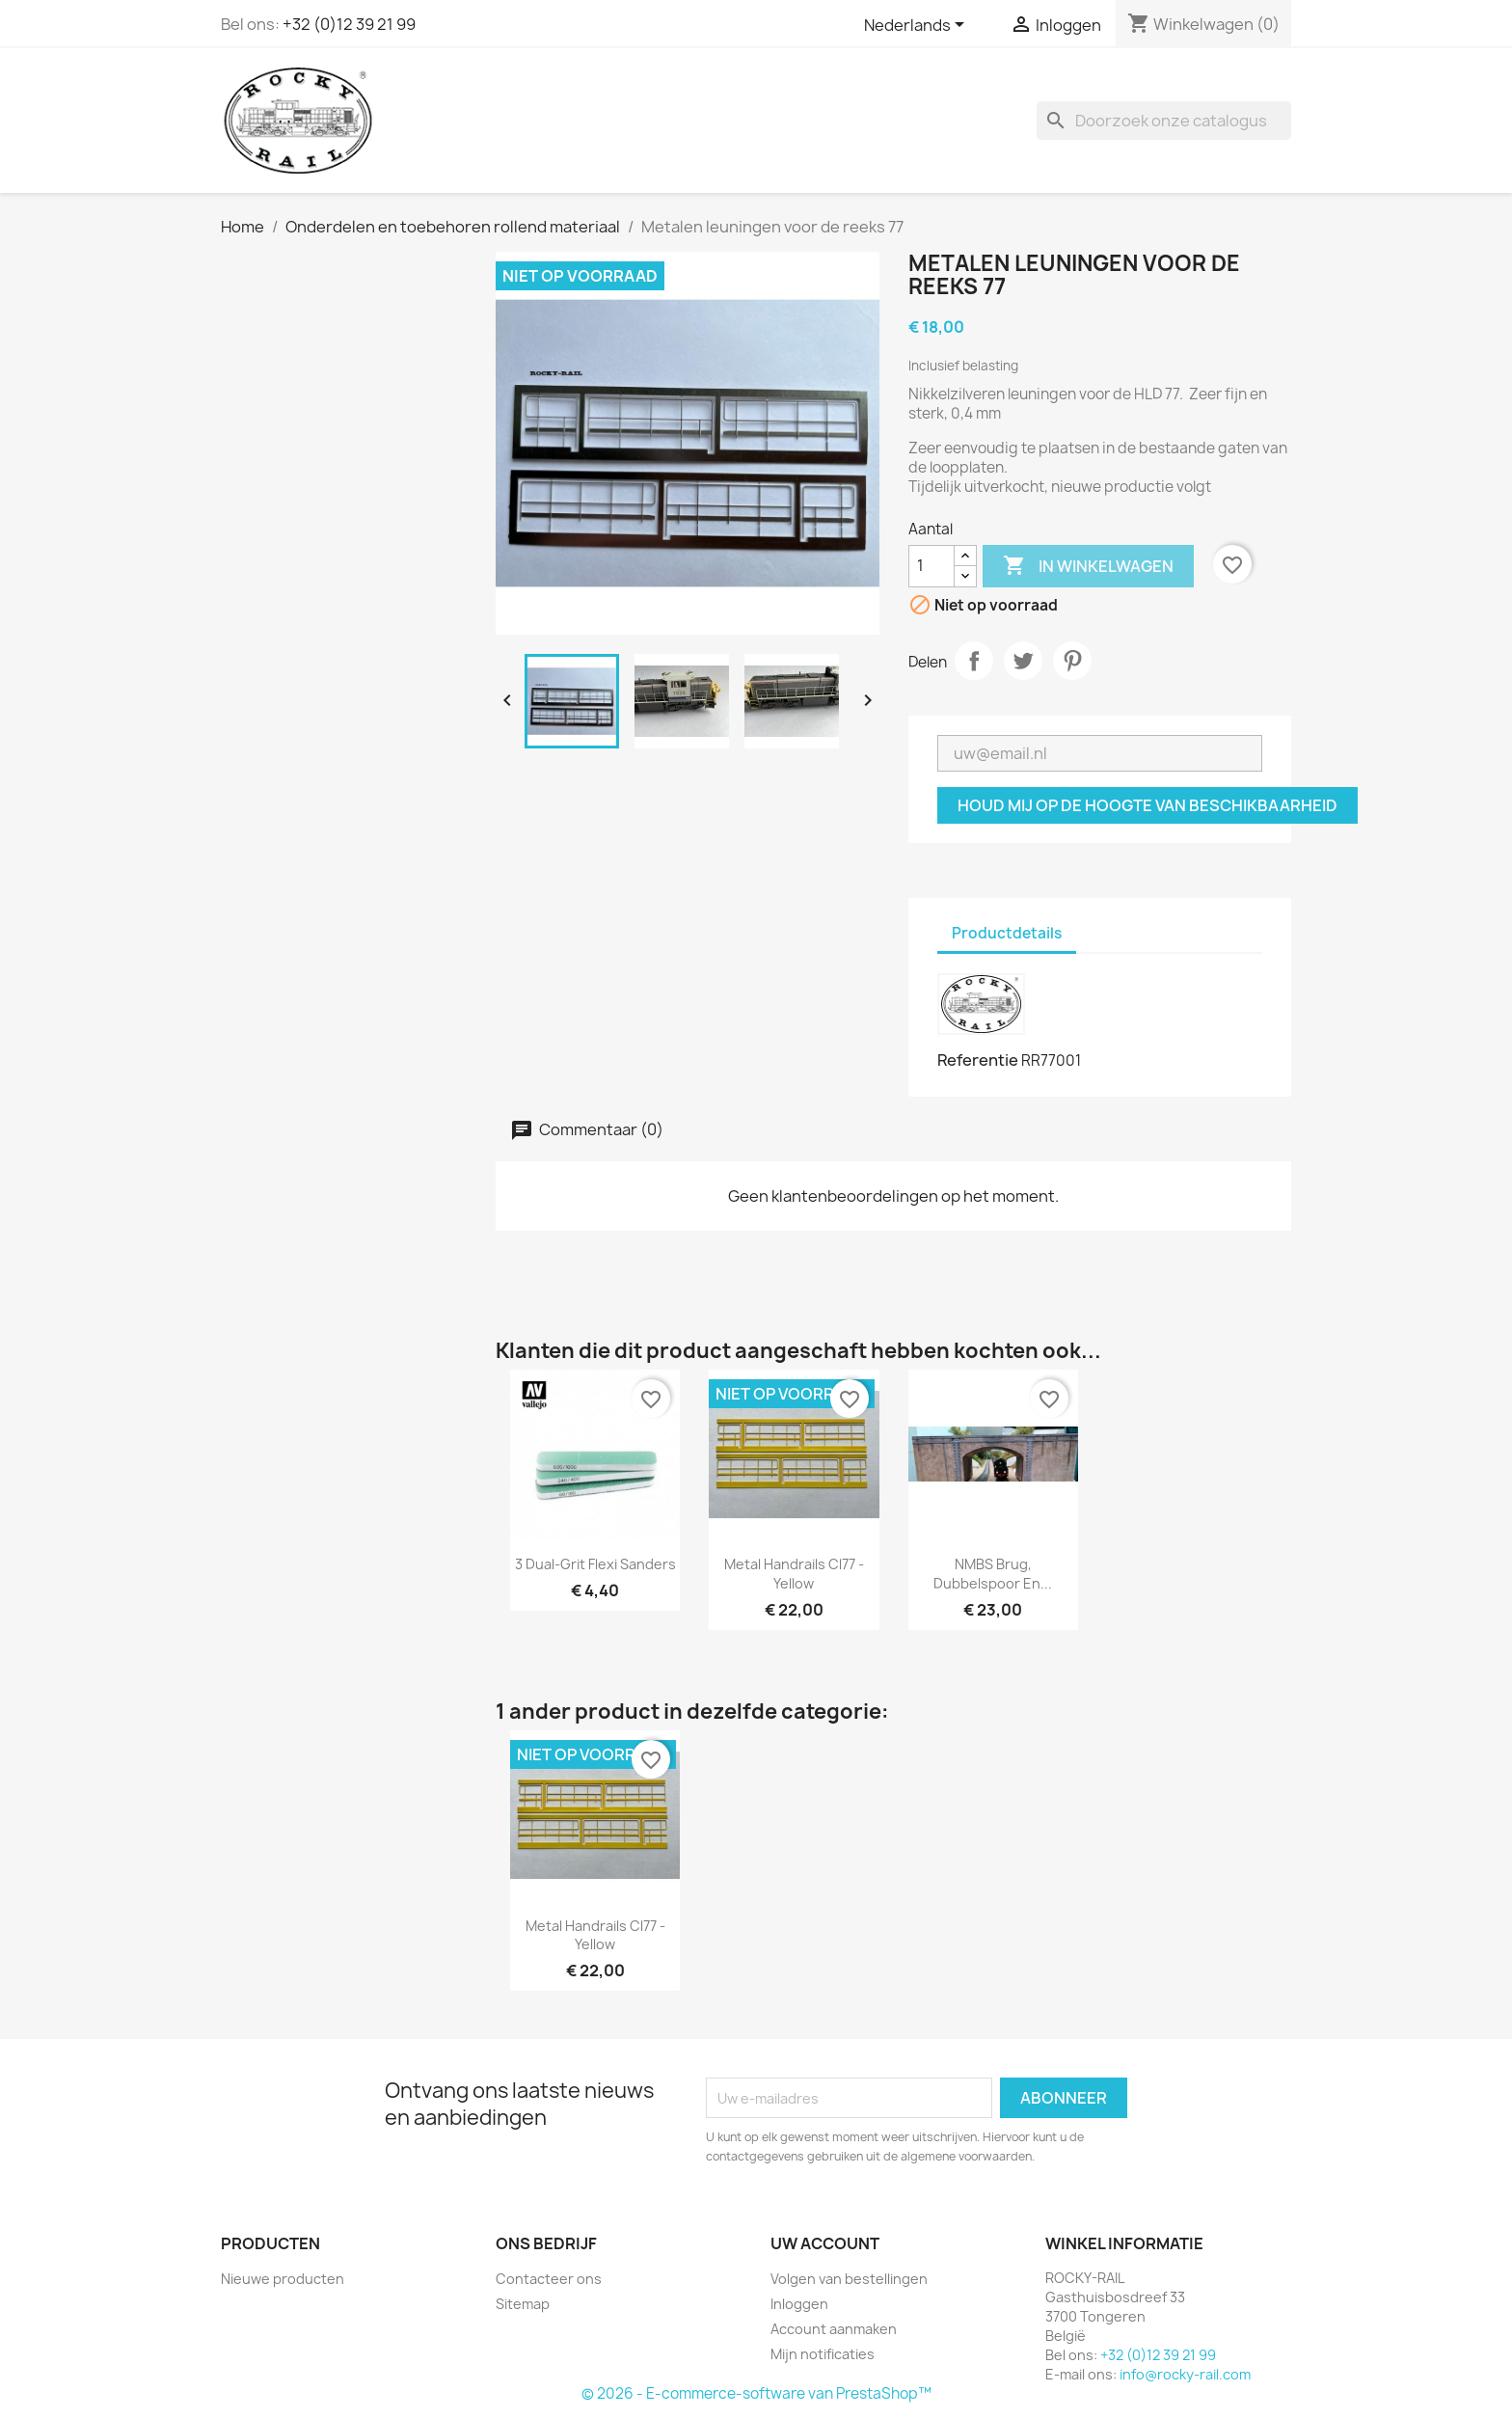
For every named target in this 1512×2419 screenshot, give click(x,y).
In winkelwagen (1088, 566)
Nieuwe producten (282, 2279)
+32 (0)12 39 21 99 (349, 24)
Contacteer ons (549, 2279)
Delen (974, 660)
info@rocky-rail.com (1185, 2374)
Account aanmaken (833, 2329)
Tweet (1023, 660)
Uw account (824, 2243)
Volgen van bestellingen (849, 2279)
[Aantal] (931, 566)
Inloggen (799, 2304)
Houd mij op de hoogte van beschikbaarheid (1147, 805)
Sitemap (523, 2304)
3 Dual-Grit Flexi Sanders (595, 1564)
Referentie (977, 1060)
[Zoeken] (1164, 120)
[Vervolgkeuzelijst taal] (917, 26)
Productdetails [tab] (1007, 933)
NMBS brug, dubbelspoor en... (992, 1573)
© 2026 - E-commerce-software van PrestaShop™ (756, 2393)
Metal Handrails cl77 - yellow (794, 1573)
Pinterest (1072, 660)
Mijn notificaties (822, 2354)
